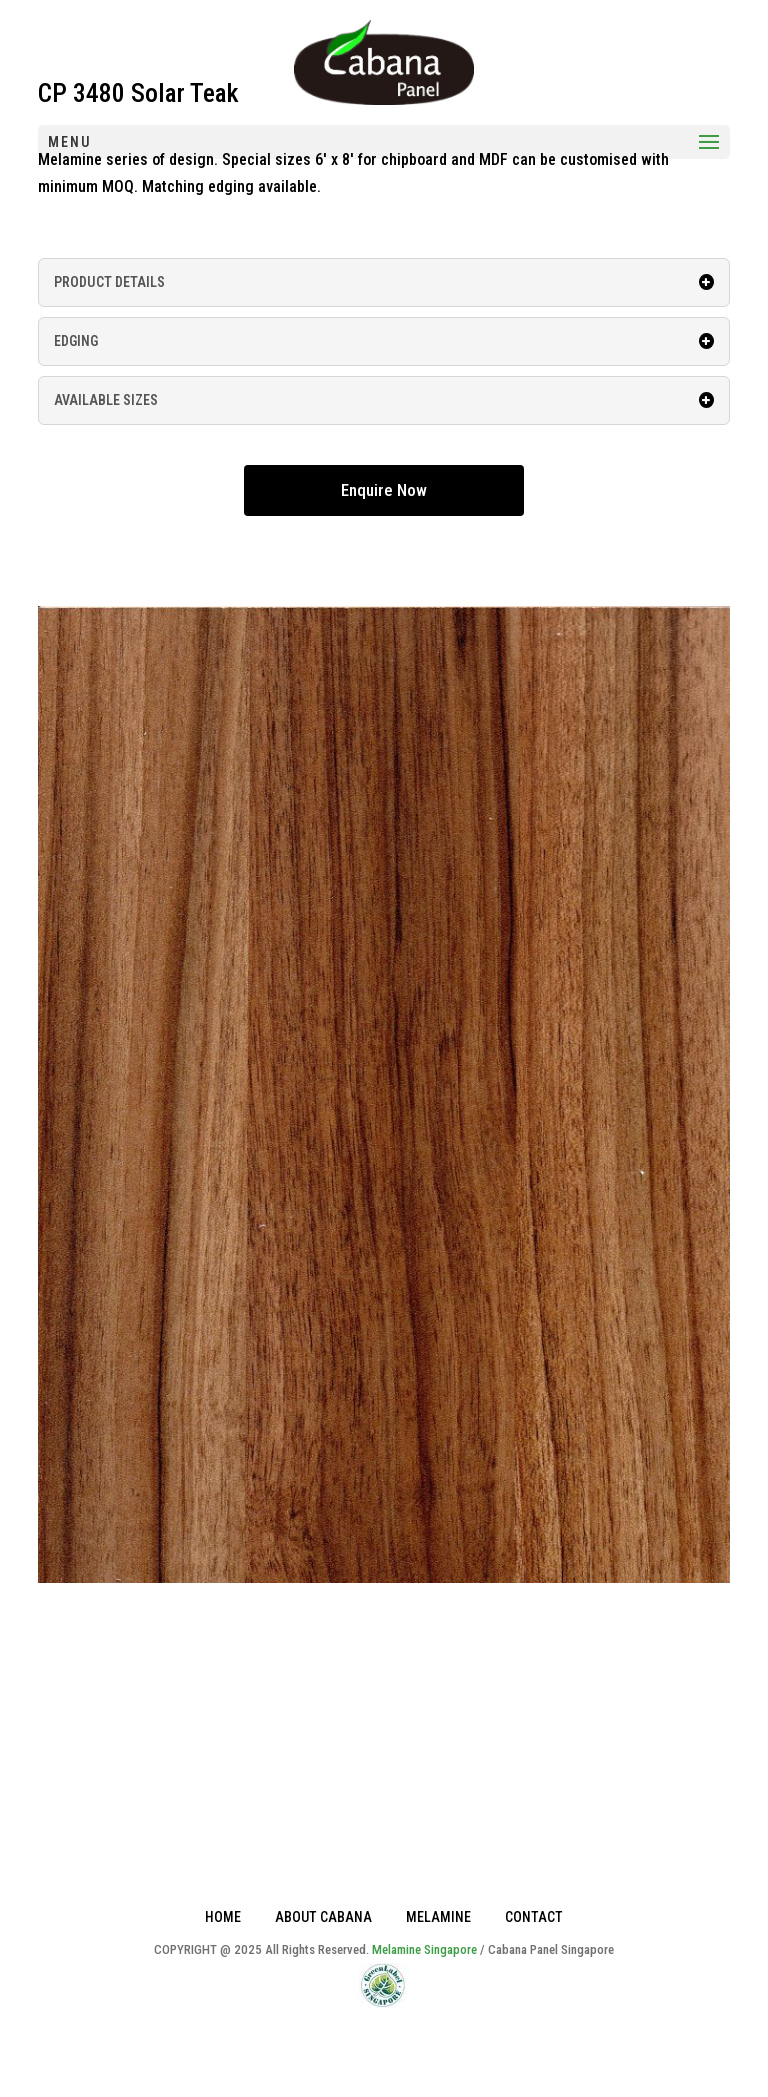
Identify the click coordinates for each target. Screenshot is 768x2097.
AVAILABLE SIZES (383, 400)
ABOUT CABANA (323, 1917)
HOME (223, 1917)
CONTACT (534, 1917)
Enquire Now (384, 490)
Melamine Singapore (424, 1949)
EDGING (383, 341)
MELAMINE (438, 1917)
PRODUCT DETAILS (383, 282)
